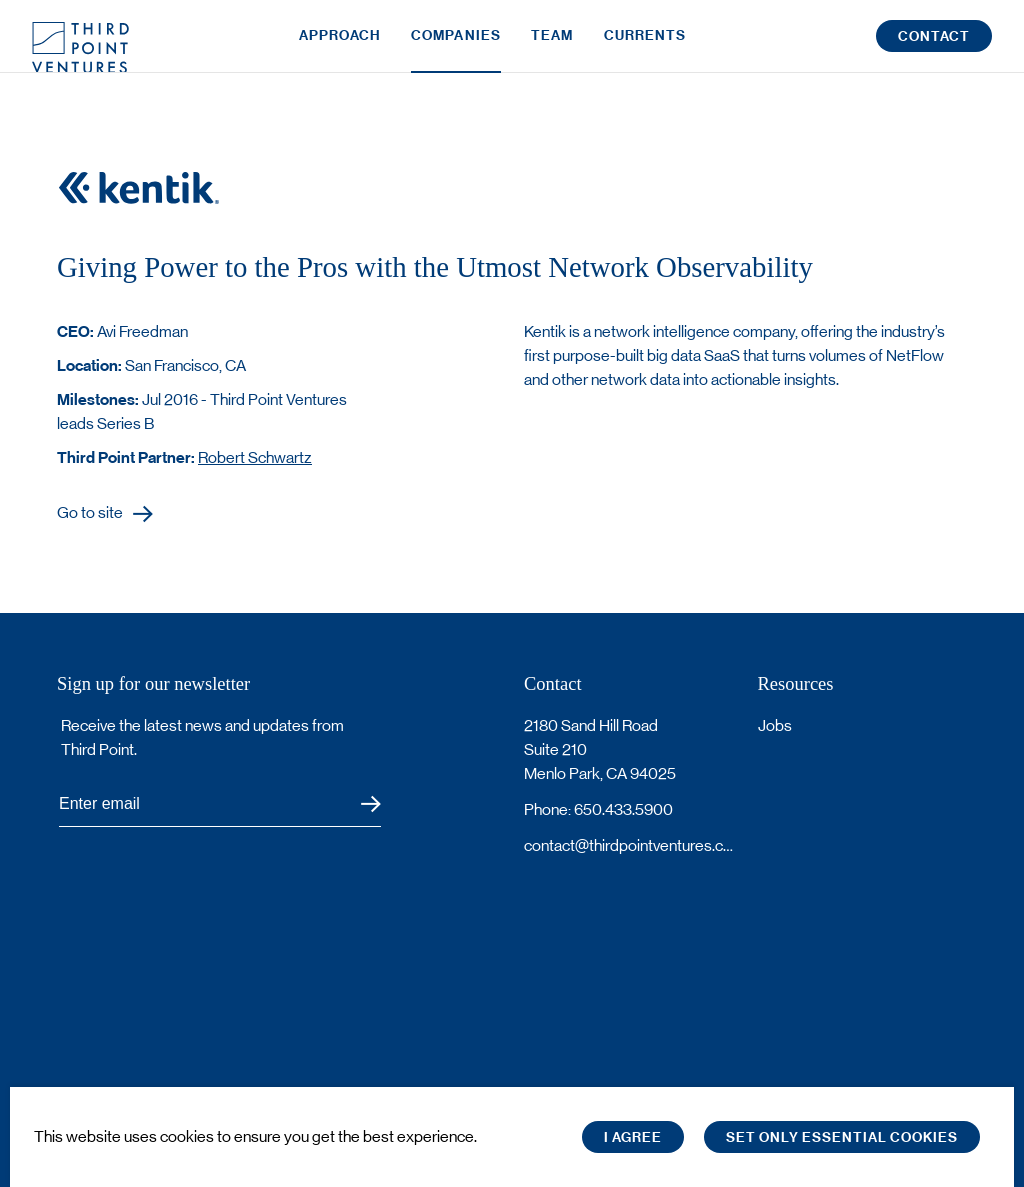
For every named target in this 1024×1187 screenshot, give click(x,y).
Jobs (775, 725)
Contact (934, 48)
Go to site (90, 513)
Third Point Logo (80, 48)
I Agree (633, 1137)
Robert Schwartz (255, 457)
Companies (456, 47)
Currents (645, 47)
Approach (340, 47)
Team (552, 47)
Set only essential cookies (842, 1137)
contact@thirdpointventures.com (629, 845)
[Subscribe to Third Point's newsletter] (220, 804)
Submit (358, 804)
